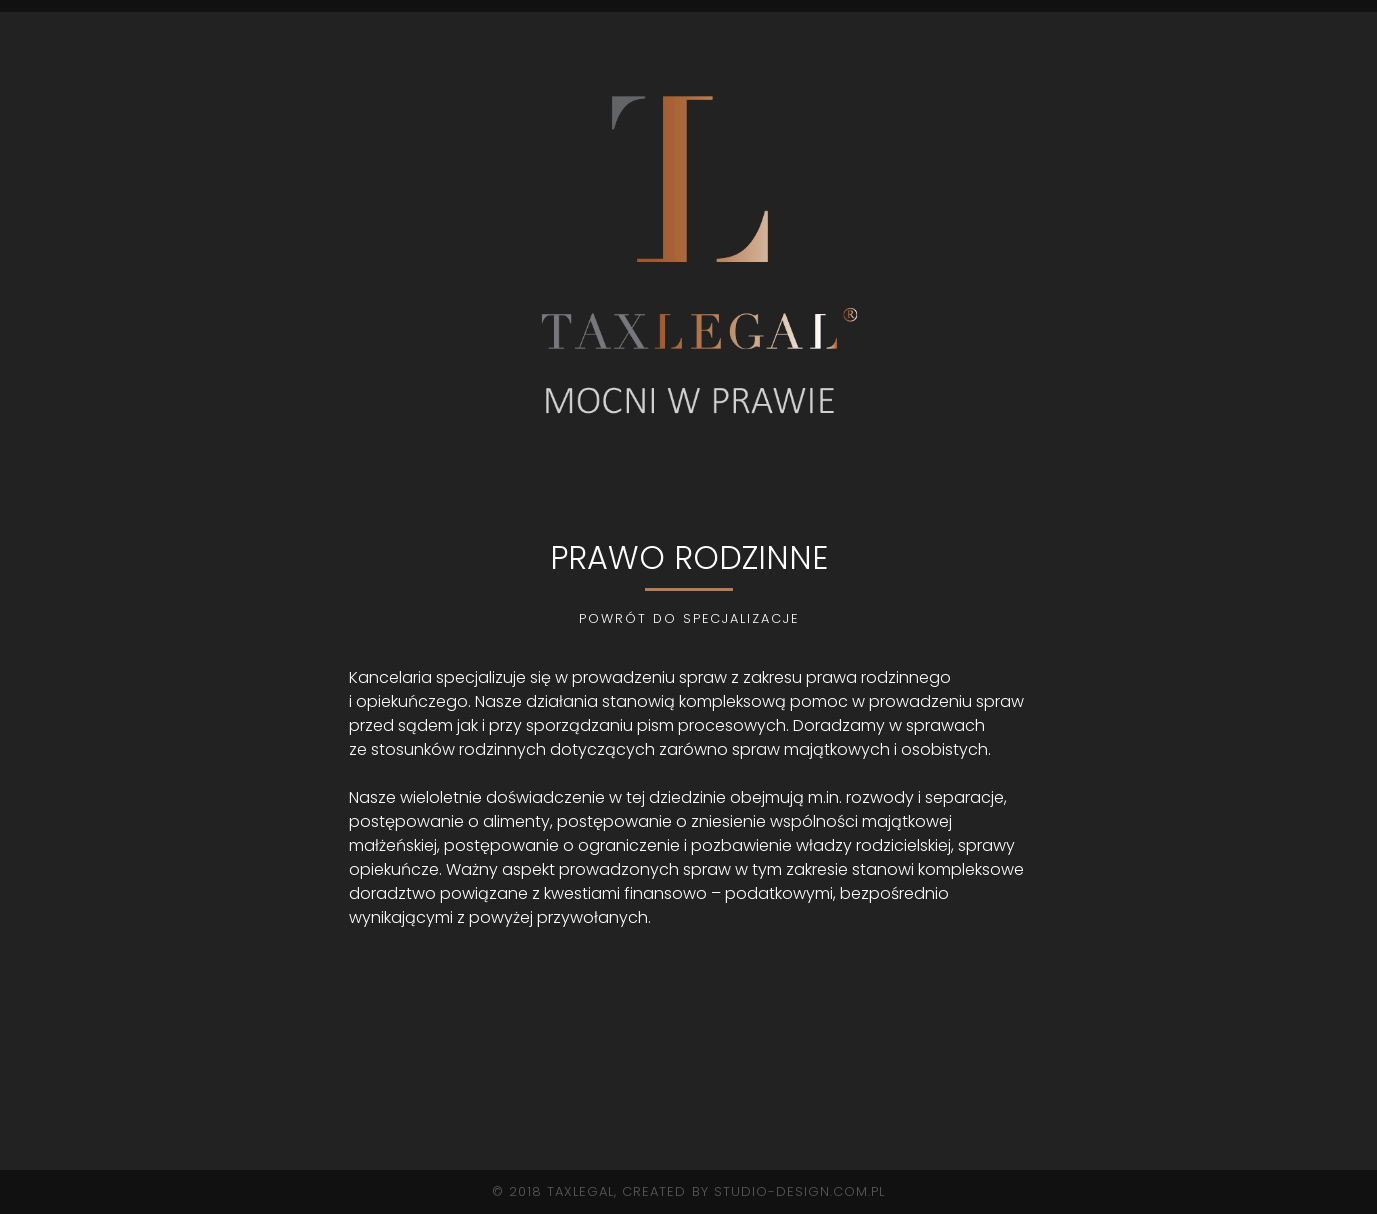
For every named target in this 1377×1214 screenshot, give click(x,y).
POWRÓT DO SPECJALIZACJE (689, 618)
